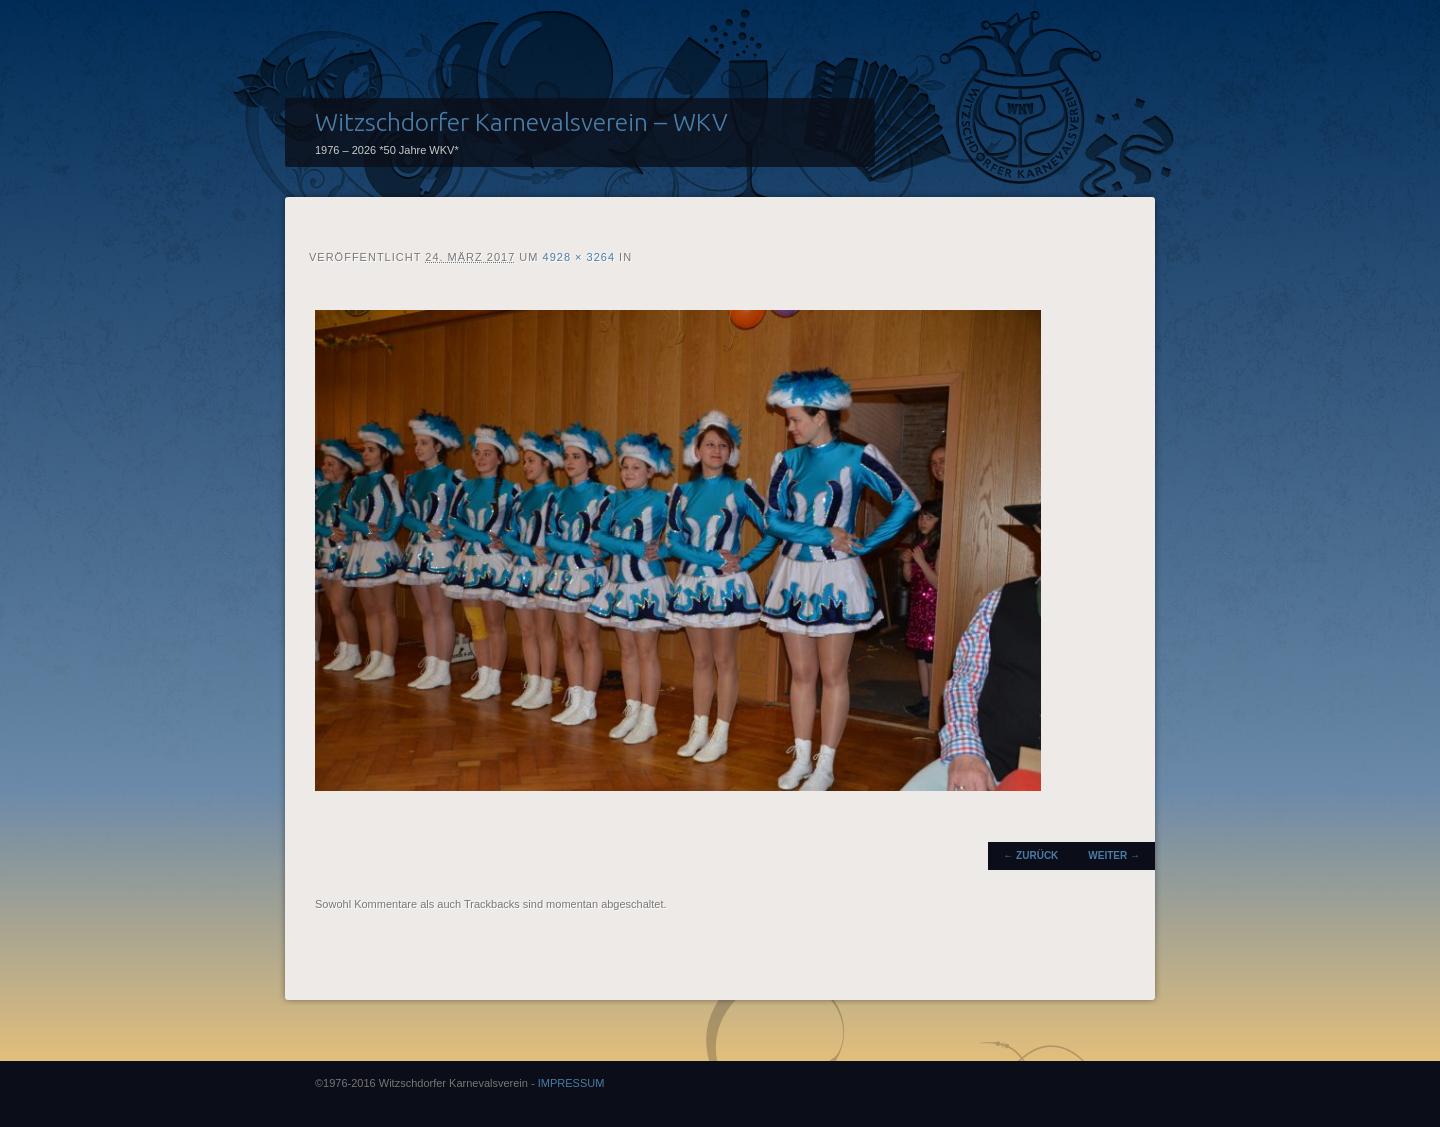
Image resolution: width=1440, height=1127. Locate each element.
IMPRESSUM (571, 1083)
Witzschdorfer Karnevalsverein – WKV (521, 122)
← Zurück (1030, 855)
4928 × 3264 (579, 257)
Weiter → (1114, 855)
